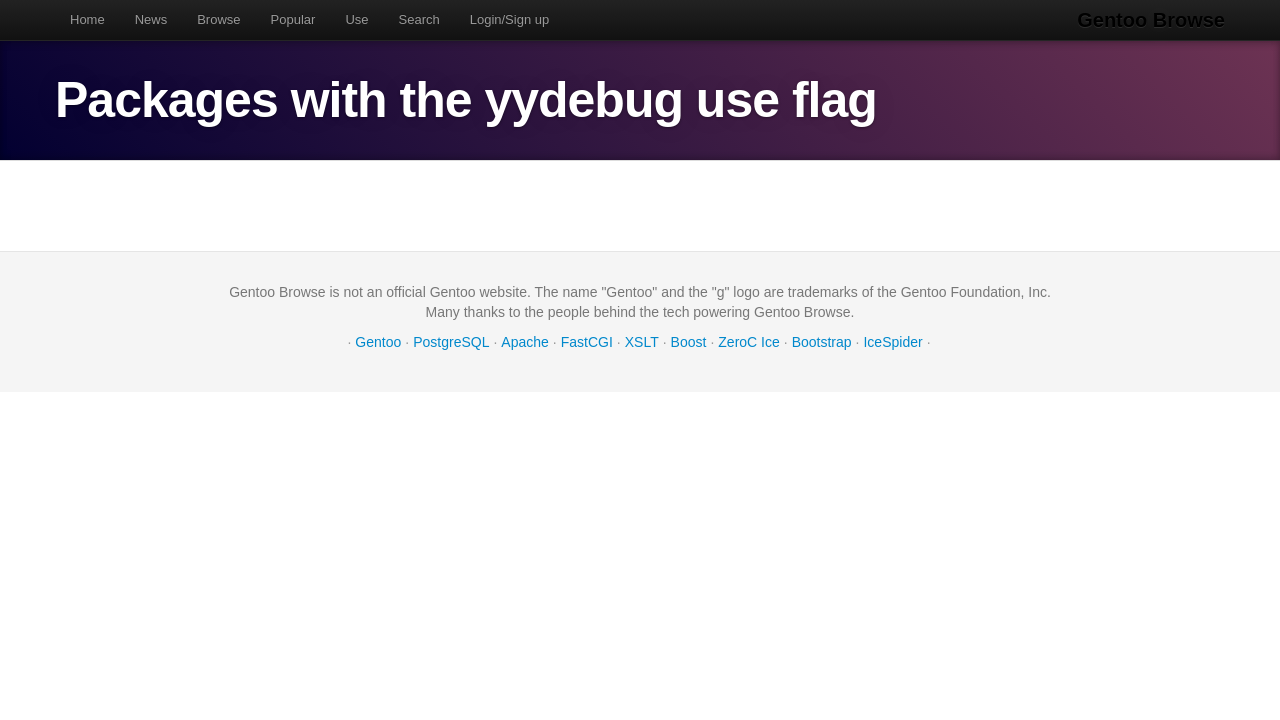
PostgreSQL (451, 342)
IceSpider (892, 342)
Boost (689, 342)
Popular (293, 19)
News (151, 19)
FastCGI (587, 342)
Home (87, 19)
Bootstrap (822, 342)
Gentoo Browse (1151, 20)
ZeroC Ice (748, 342)
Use (356, 19)
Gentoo (378, 342)
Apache (524, 342)
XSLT (642, 342)
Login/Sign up (510, 19)
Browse (218, 19)
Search (419, 19)
